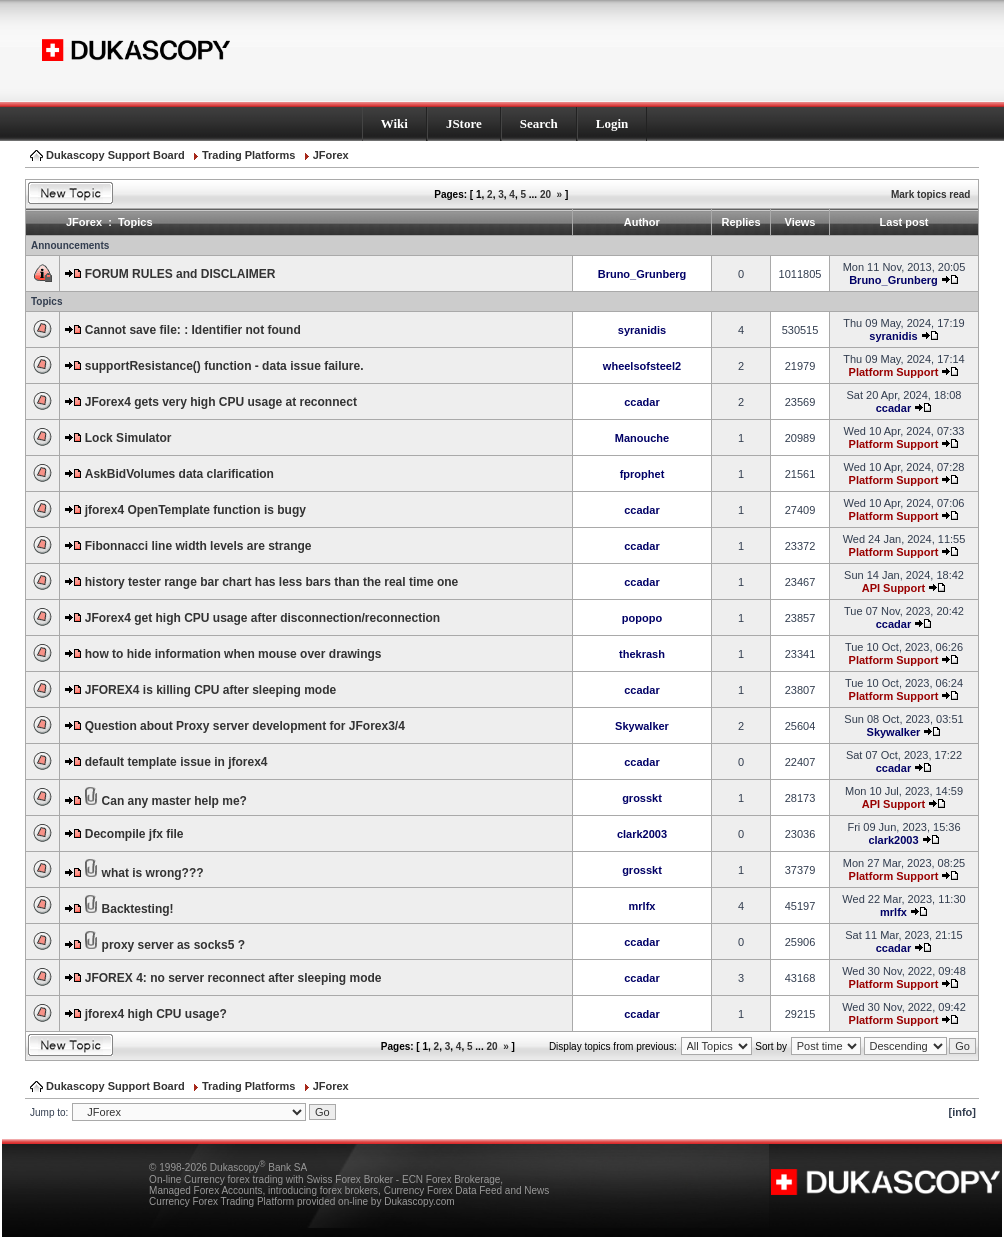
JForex (331, 155)
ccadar (641, 402)
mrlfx (642, 906)
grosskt (642, 798)
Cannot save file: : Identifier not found (193, 330)
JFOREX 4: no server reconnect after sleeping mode (233, 978)
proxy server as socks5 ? (173, 945)
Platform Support (894, 372)
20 (545, 194)
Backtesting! (138, 909)
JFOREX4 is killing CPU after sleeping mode (210, 690)
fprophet (642, 474)
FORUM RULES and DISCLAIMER (180, 274)
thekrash (642, 654)
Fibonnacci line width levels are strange (198, 546)
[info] (962, 1112)
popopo (642, 618)
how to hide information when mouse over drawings (233, 654)
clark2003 (642, 834)
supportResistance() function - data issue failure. (224, 366)
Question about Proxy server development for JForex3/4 (245, 726)
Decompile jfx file (134, 834)
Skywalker (642, 726)
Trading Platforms (249, 155)
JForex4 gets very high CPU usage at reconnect (221, 402)
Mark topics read (930, 194)
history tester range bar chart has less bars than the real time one (271, 582)
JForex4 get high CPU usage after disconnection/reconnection (262, 618)
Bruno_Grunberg (642, 274)
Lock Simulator (128, 438)
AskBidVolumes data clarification (179, 474)
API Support (894, 588)
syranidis (642, 330)
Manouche (642, 438)
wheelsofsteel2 (642, 366)
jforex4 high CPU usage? (156, 1014)
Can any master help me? (174, 801)
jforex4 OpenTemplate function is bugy (195, 510)
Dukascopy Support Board (115, 155)
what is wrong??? (153, 873)
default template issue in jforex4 (176, 762)
